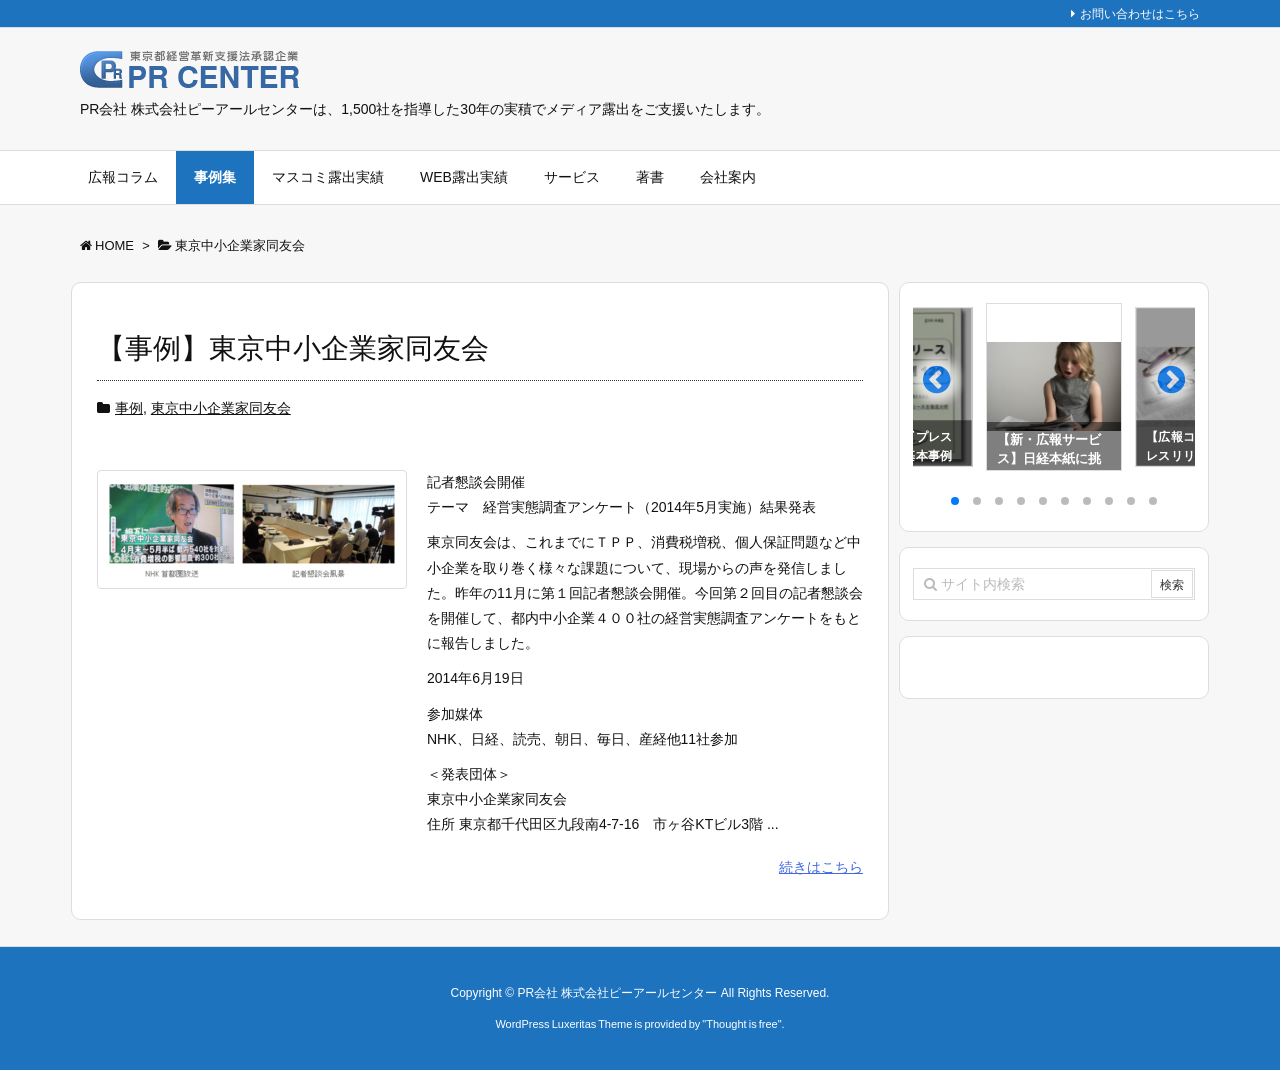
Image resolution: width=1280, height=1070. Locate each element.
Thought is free (741, 1024)
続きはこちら (821, 867)
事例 (129, 408)
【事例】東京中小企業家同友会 (293, 348)
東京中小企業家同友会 (221, 408)
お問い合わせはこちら (1140, 14)
